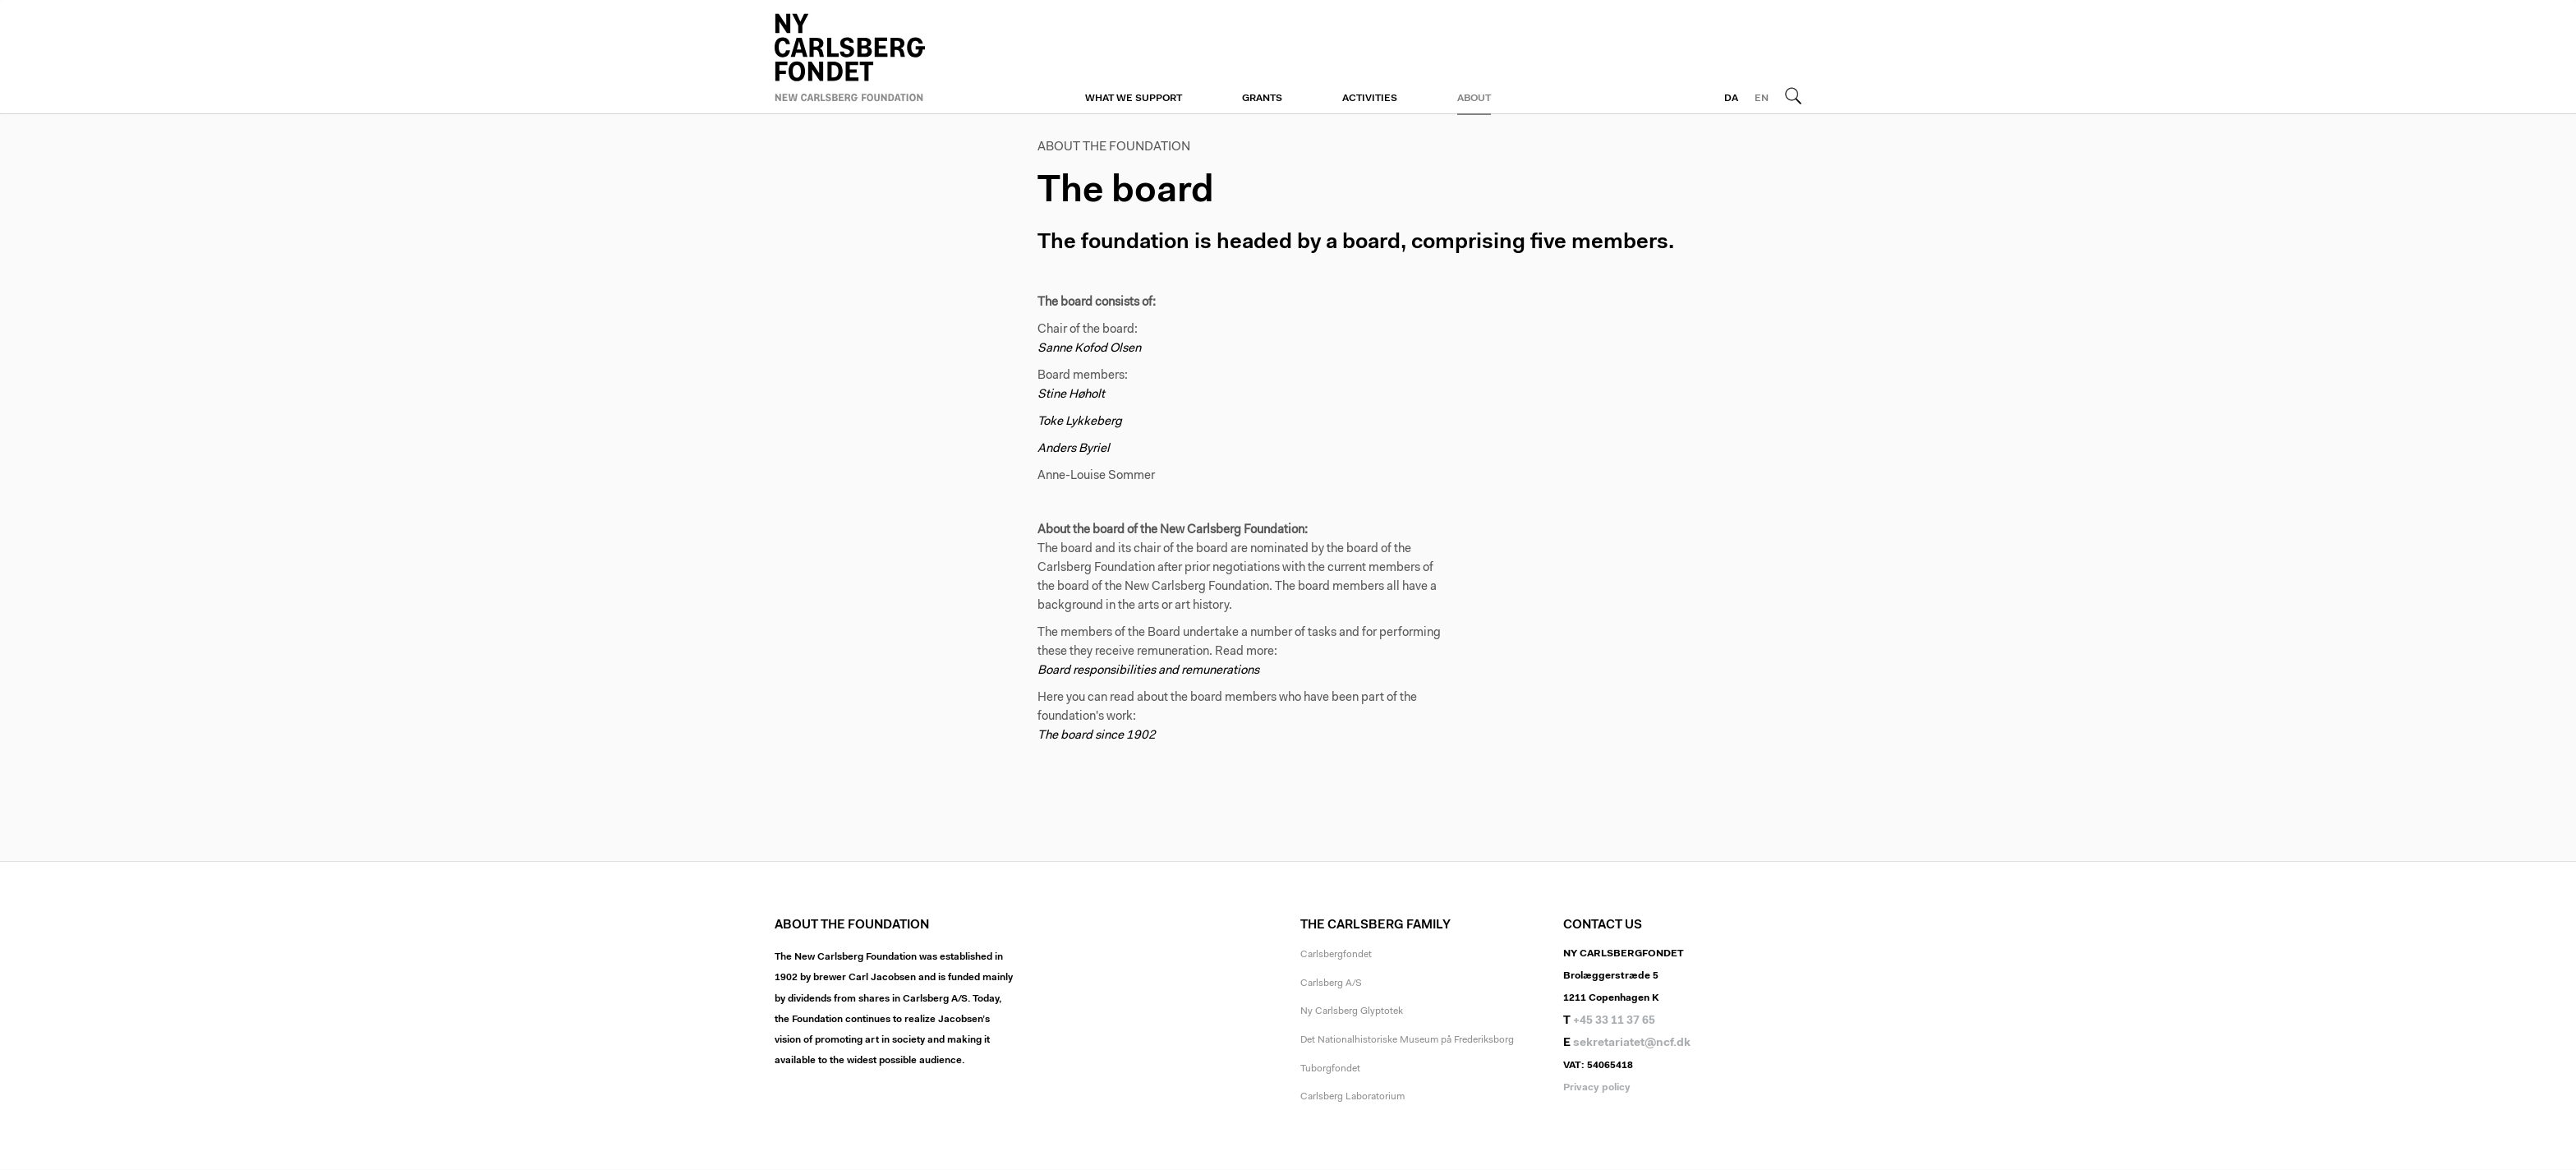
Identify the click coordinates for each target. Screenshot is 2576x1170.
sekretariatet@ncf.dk (1631, 1043)
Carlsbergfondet (1336, 955)
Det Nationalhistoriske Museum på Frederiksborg (1407, 1040)
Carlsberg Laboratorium (1352, 1097)
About (1474, 99)
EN (1762, 99)
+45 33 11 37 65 (1614, 1021)
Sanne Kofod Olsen (1089, 349)
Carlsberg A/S (1331, 983)
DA (1731, 99)
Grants (1262, 99)
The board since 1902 (1096, 736)
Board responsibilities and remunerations (1148, 671)
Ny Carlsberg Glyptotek (1351, 1011)
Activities (1369, 99)
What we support (1133, 99)
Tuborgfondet (1330, 1069)
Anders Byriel (1073, 449)
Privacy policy (1597, 1088)
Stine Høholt (1072, 395)
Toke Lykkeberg (1079, 422)
